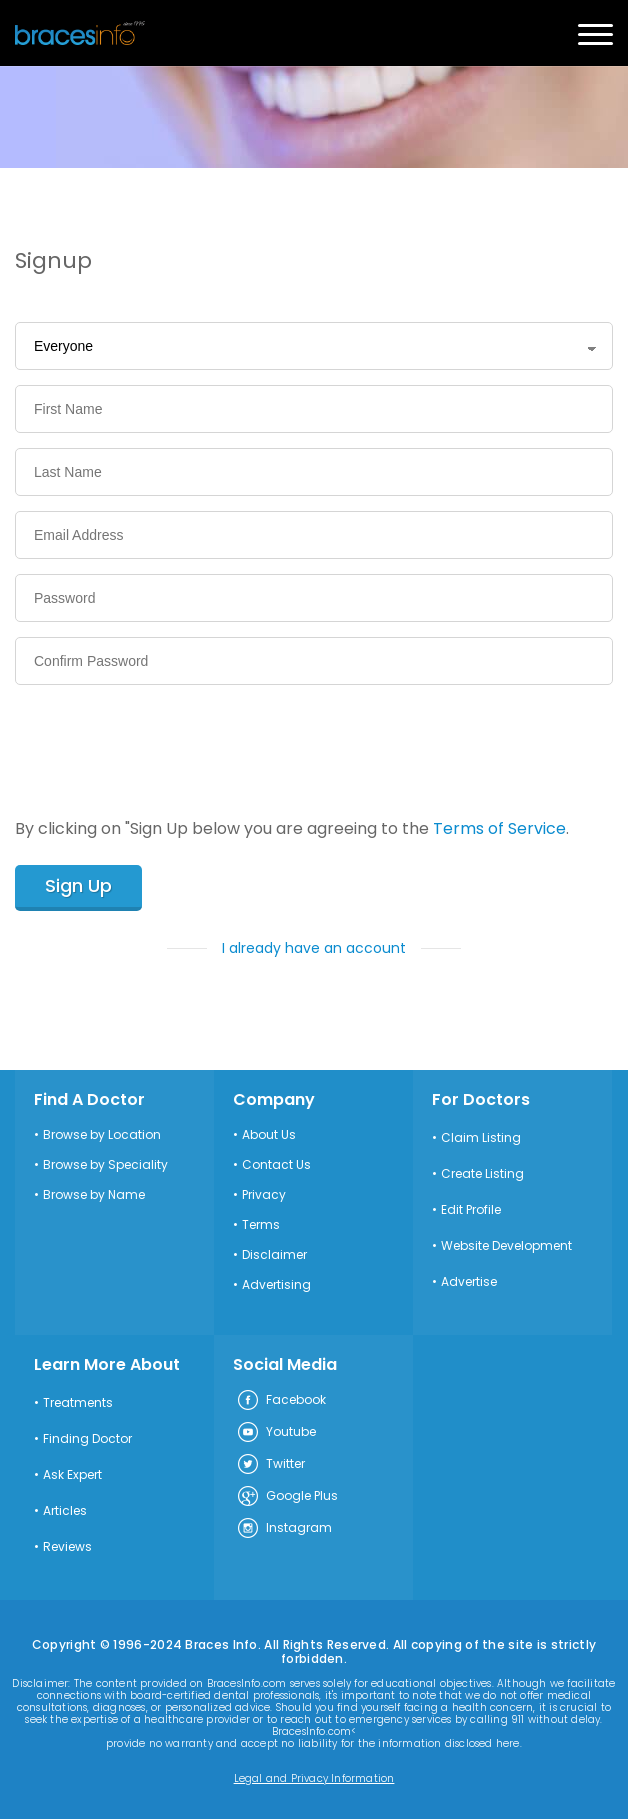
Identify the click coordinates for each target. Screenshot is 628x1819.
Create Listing (482, 1174)
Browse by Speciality (105, 1165)
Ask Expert (72, 1475)
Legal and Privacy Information (314, 1779)
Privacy (264, 1195)
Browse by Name (94, 1195)
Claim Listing (481, 1138)
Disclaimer (274, 1255)
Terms (261, 1225)
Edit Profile (471, 1210)
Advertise (469, 1282)
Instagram (284, 1529)
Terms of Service (499, 828)
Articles (65, 1511)
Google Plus (287, 1497)
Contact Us (276, 1165)
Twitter (270, 1465)
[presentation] (167, 739)
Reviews (67, 1547)
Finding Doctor (87, 1439)
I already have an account (314, 948)
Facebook (281, 1401)
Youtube (276, 1433)
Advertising (276, 1285)
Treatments (78, 1403)
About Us (269, 1135)
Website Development (506, 1246)
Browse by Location (102, 1135)
